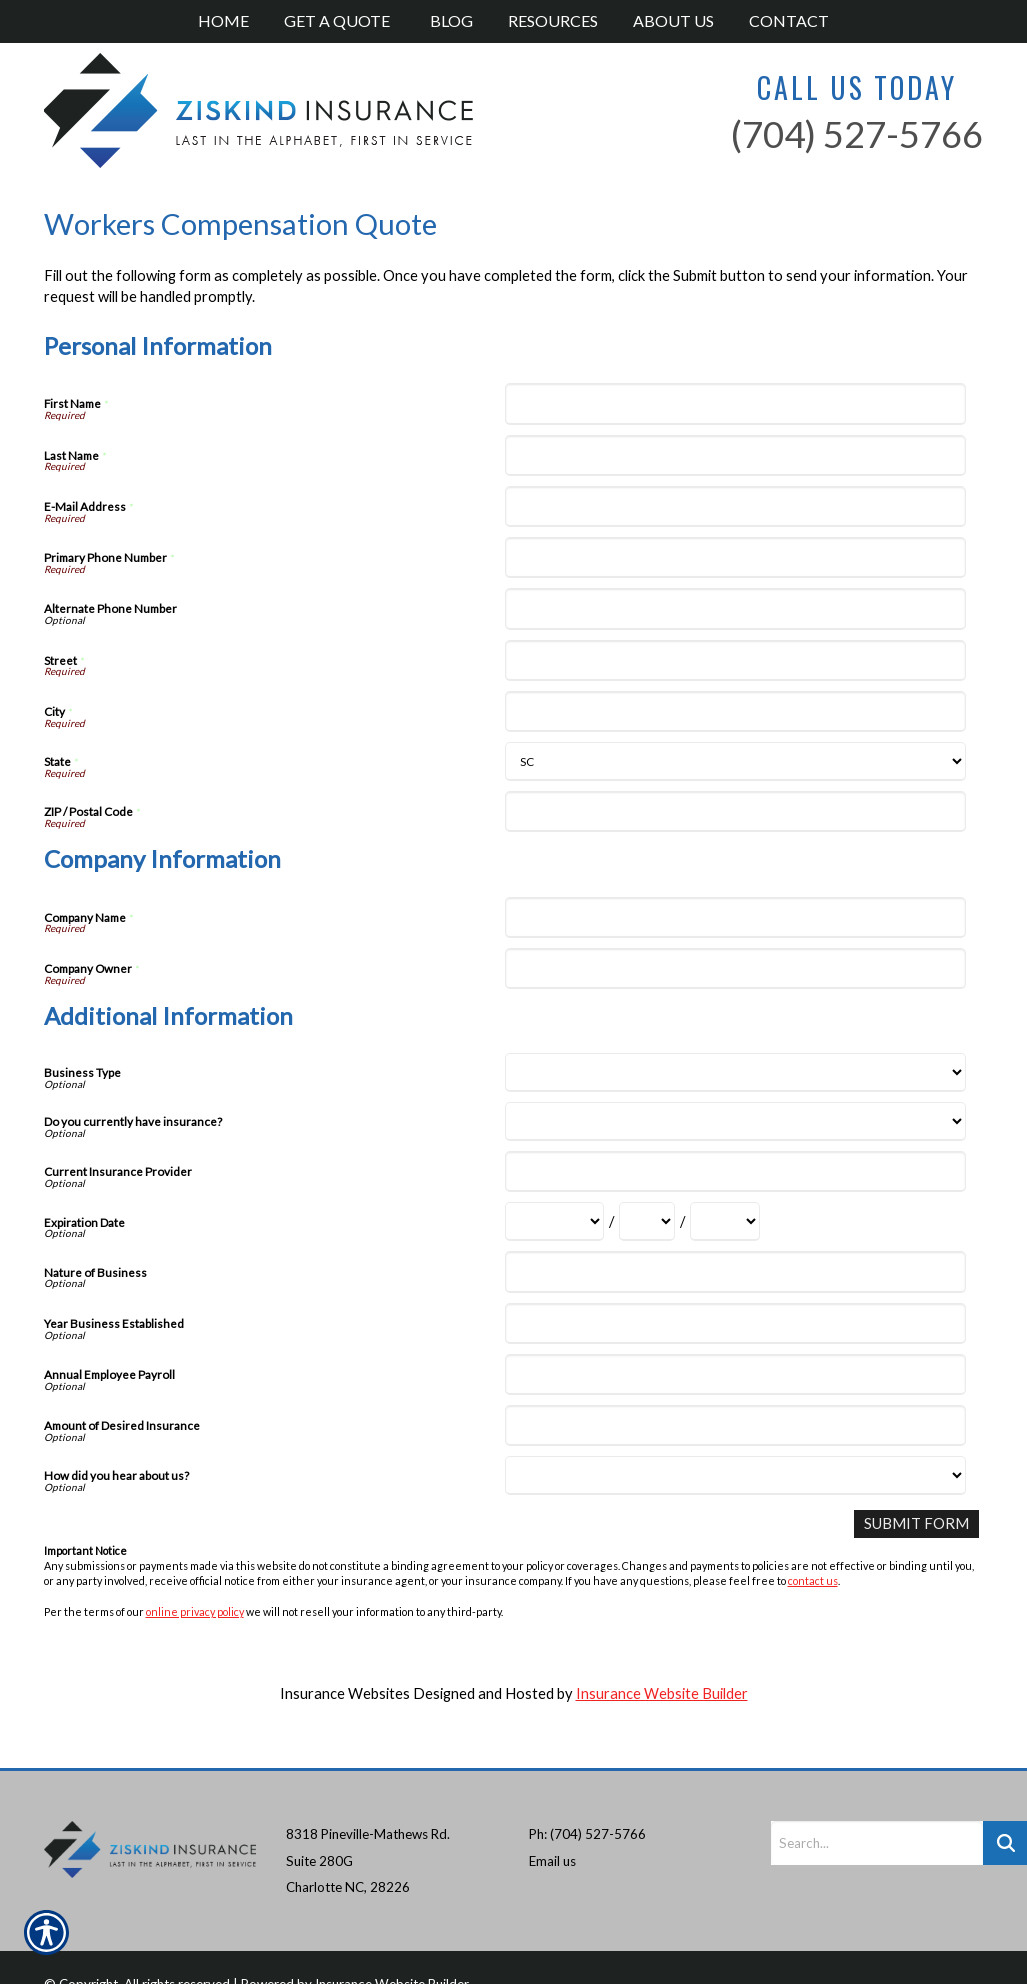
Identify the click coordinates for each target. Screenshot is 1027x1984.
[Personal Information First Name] (735, 403)
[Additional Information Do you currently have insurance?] (735, 1121)
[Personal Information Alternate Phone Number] (735, 608)
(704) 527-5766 (857, 134)
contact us (813, 1580)
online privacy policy (195, 1610)
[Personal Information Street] (735, 660)
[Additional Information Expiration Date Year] (725, 1221)
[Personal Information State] (735, 761)
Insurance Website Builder (662, 1693)
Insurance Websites (345, 1693)
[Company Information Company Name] (735, 917)
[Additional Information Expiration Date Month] (554, 1221)
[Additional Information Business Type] (735, 1072)
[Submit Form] (917, 1523)
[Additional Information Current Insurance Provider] (735, 1171)
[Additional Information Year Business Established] (735, 1323)
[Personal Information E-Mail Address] (735, 506)
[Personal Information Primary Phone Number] (735, 557)
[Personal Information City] (735, 711)
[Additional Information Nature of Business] (735, 1271)
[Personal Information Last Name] (735, 455)
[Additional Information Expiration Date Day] (647, 1221)
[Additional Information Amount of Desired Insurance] (735, 1425)
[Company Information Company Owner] (735, 968)
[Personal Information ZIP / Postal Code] (735, 811)
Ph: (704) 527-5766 (587, 1801)
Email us (552, 1827)
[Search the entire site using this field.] (877, 1810)
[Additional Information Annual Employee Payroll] (735, 1374)
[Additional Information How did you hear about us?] (735, 1475)
